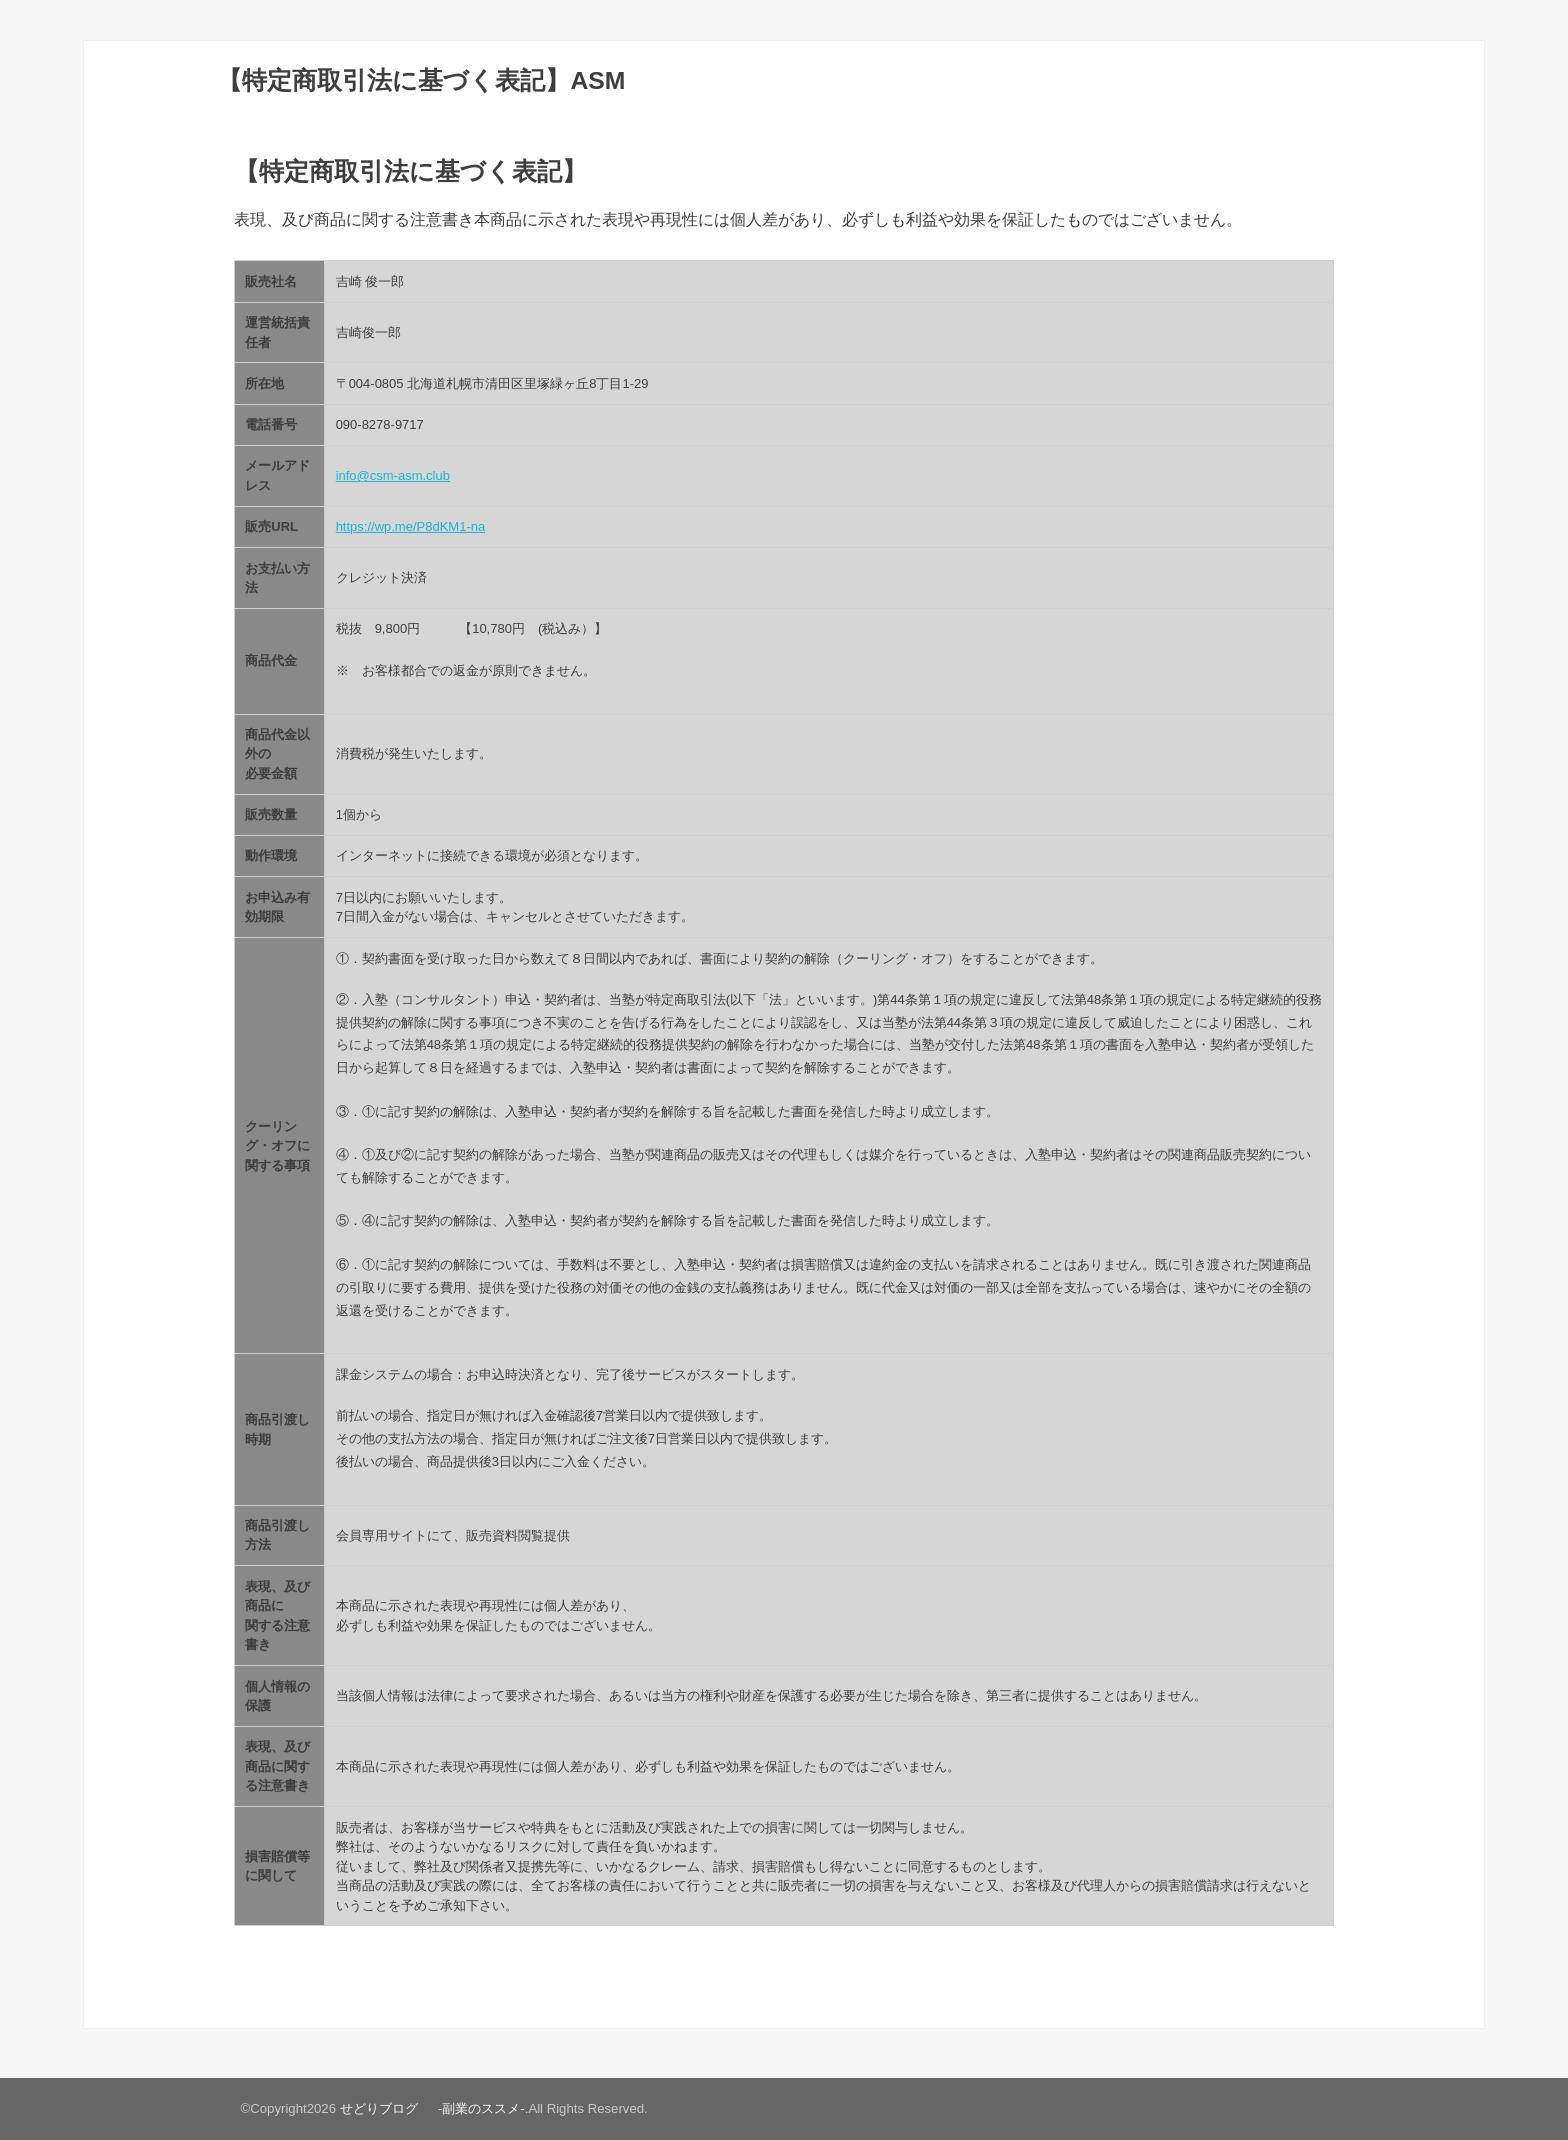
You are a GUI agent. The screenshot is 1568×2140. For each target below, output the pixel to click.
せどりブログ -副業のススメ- (432, 2108)
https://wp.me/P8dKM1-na (411, 526)
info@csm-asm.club (393, 475)
